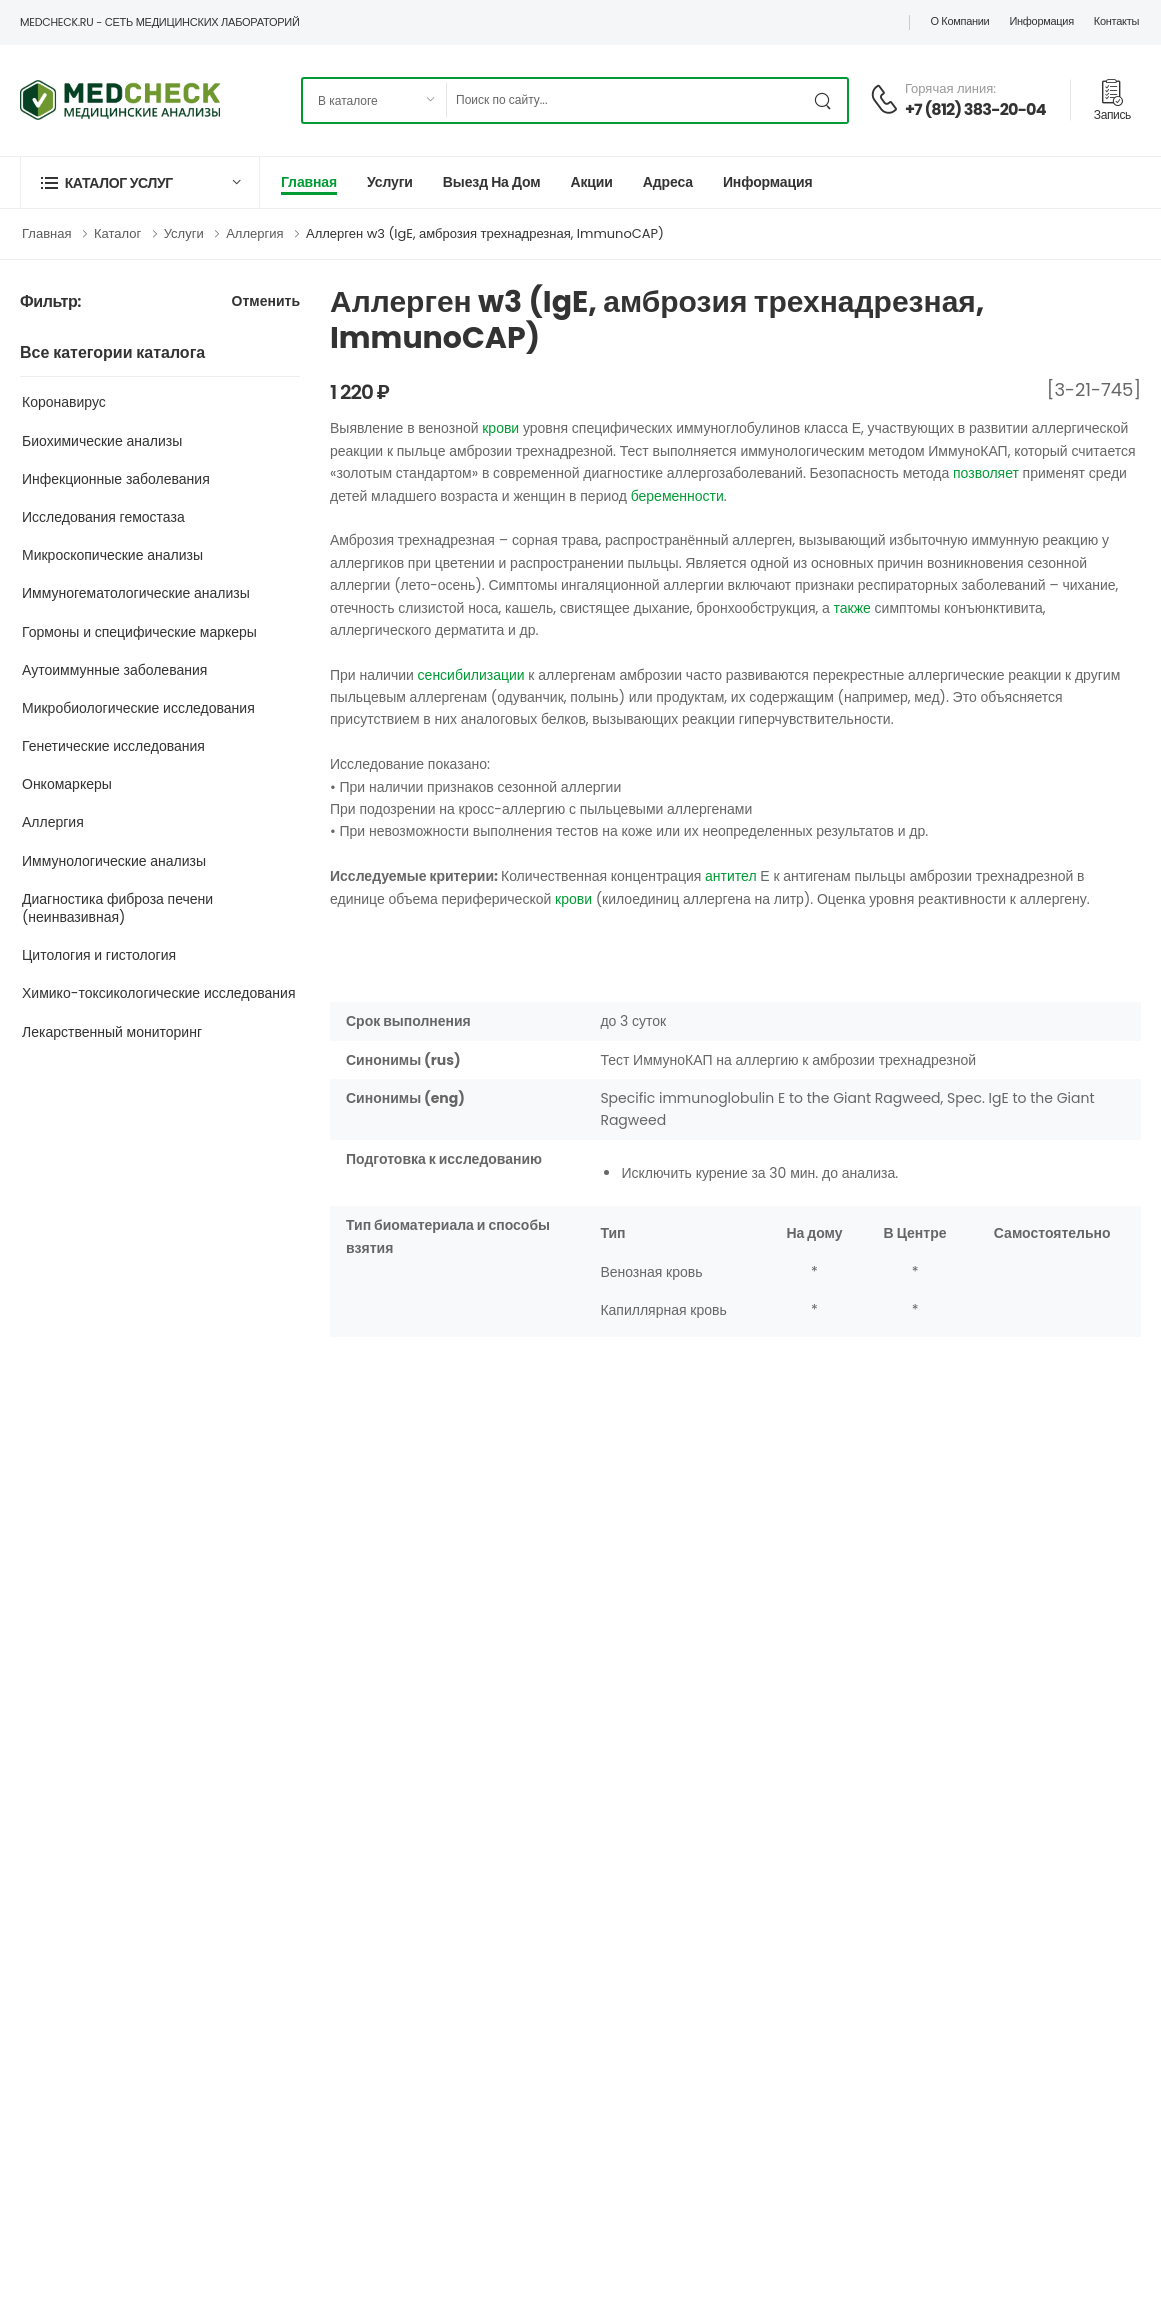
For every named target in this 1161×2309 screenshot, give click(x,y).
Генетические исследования (113, 746)
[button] (140, 182)
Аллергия (254, 233)
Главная (309, 182)
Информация (1041, 21)
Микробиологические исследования (138, 708)
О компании (959, 21)
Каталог (117, 233)
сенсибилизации (471, 675)
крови (500, 428)
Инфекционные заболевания (116, 479)
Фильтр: (50, 302)
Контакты (1116, 21)
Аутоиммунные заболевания (114, 670)
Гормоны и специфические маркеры (139, 632)
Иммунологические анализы (114, 861)
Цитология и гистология (99, 955)
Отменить (266, 302)
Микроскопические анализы (112, 555)
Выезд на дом (492, 182)
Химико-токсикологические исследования (159, 993)
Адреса (668, 182)
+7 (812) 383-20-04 (975, 109)
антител (731, 876)
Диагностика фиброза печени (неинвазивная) (117, 908)
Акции (591, 182)
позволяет (986, 473)
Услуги (390, 182)
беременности (677, 496)
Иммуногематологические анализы (136, 593)
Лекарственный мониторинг (112, 1032)
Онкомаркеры (67, 784)
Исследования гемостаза (103, 517)
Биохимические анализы (102, 441)
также (852, 608)
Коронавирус (64, 402)
